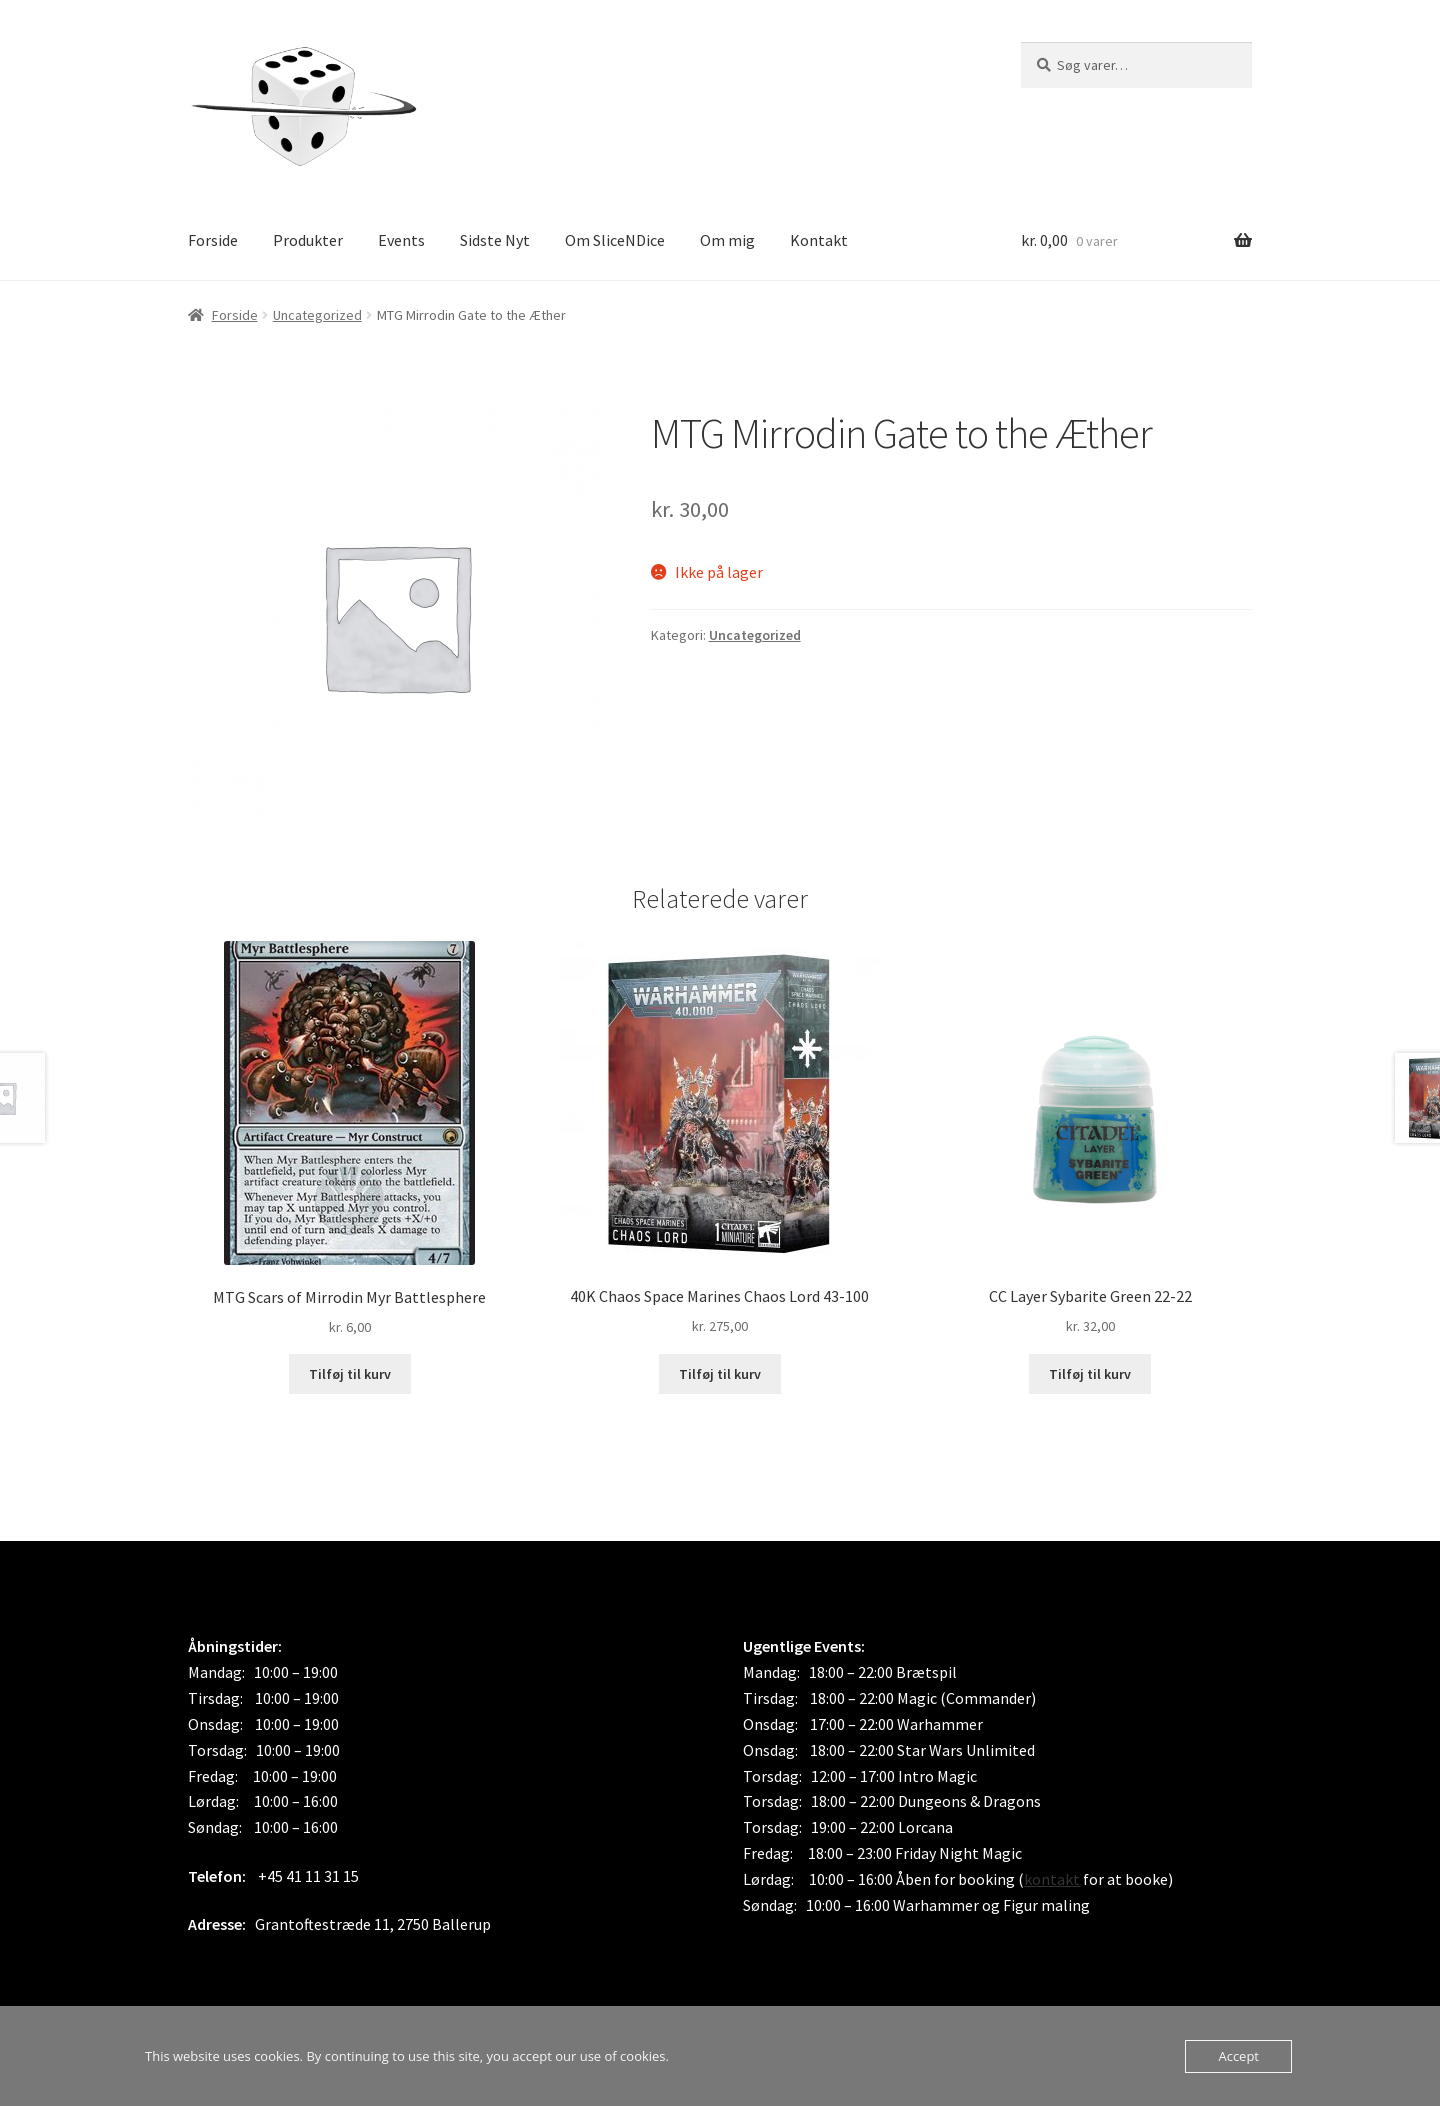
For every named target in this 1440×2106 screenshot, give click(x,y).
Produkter (308, 240)
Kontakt (819, 240)
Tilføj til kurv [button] (350, 1374)
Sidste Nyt (495, 240)
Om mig (727, 240)
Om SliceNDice (615, 240)
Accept (1238, 2056)
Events (401, 240)
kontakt (1052, 1879)
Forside (213, 240)
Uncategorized (317, 315)
